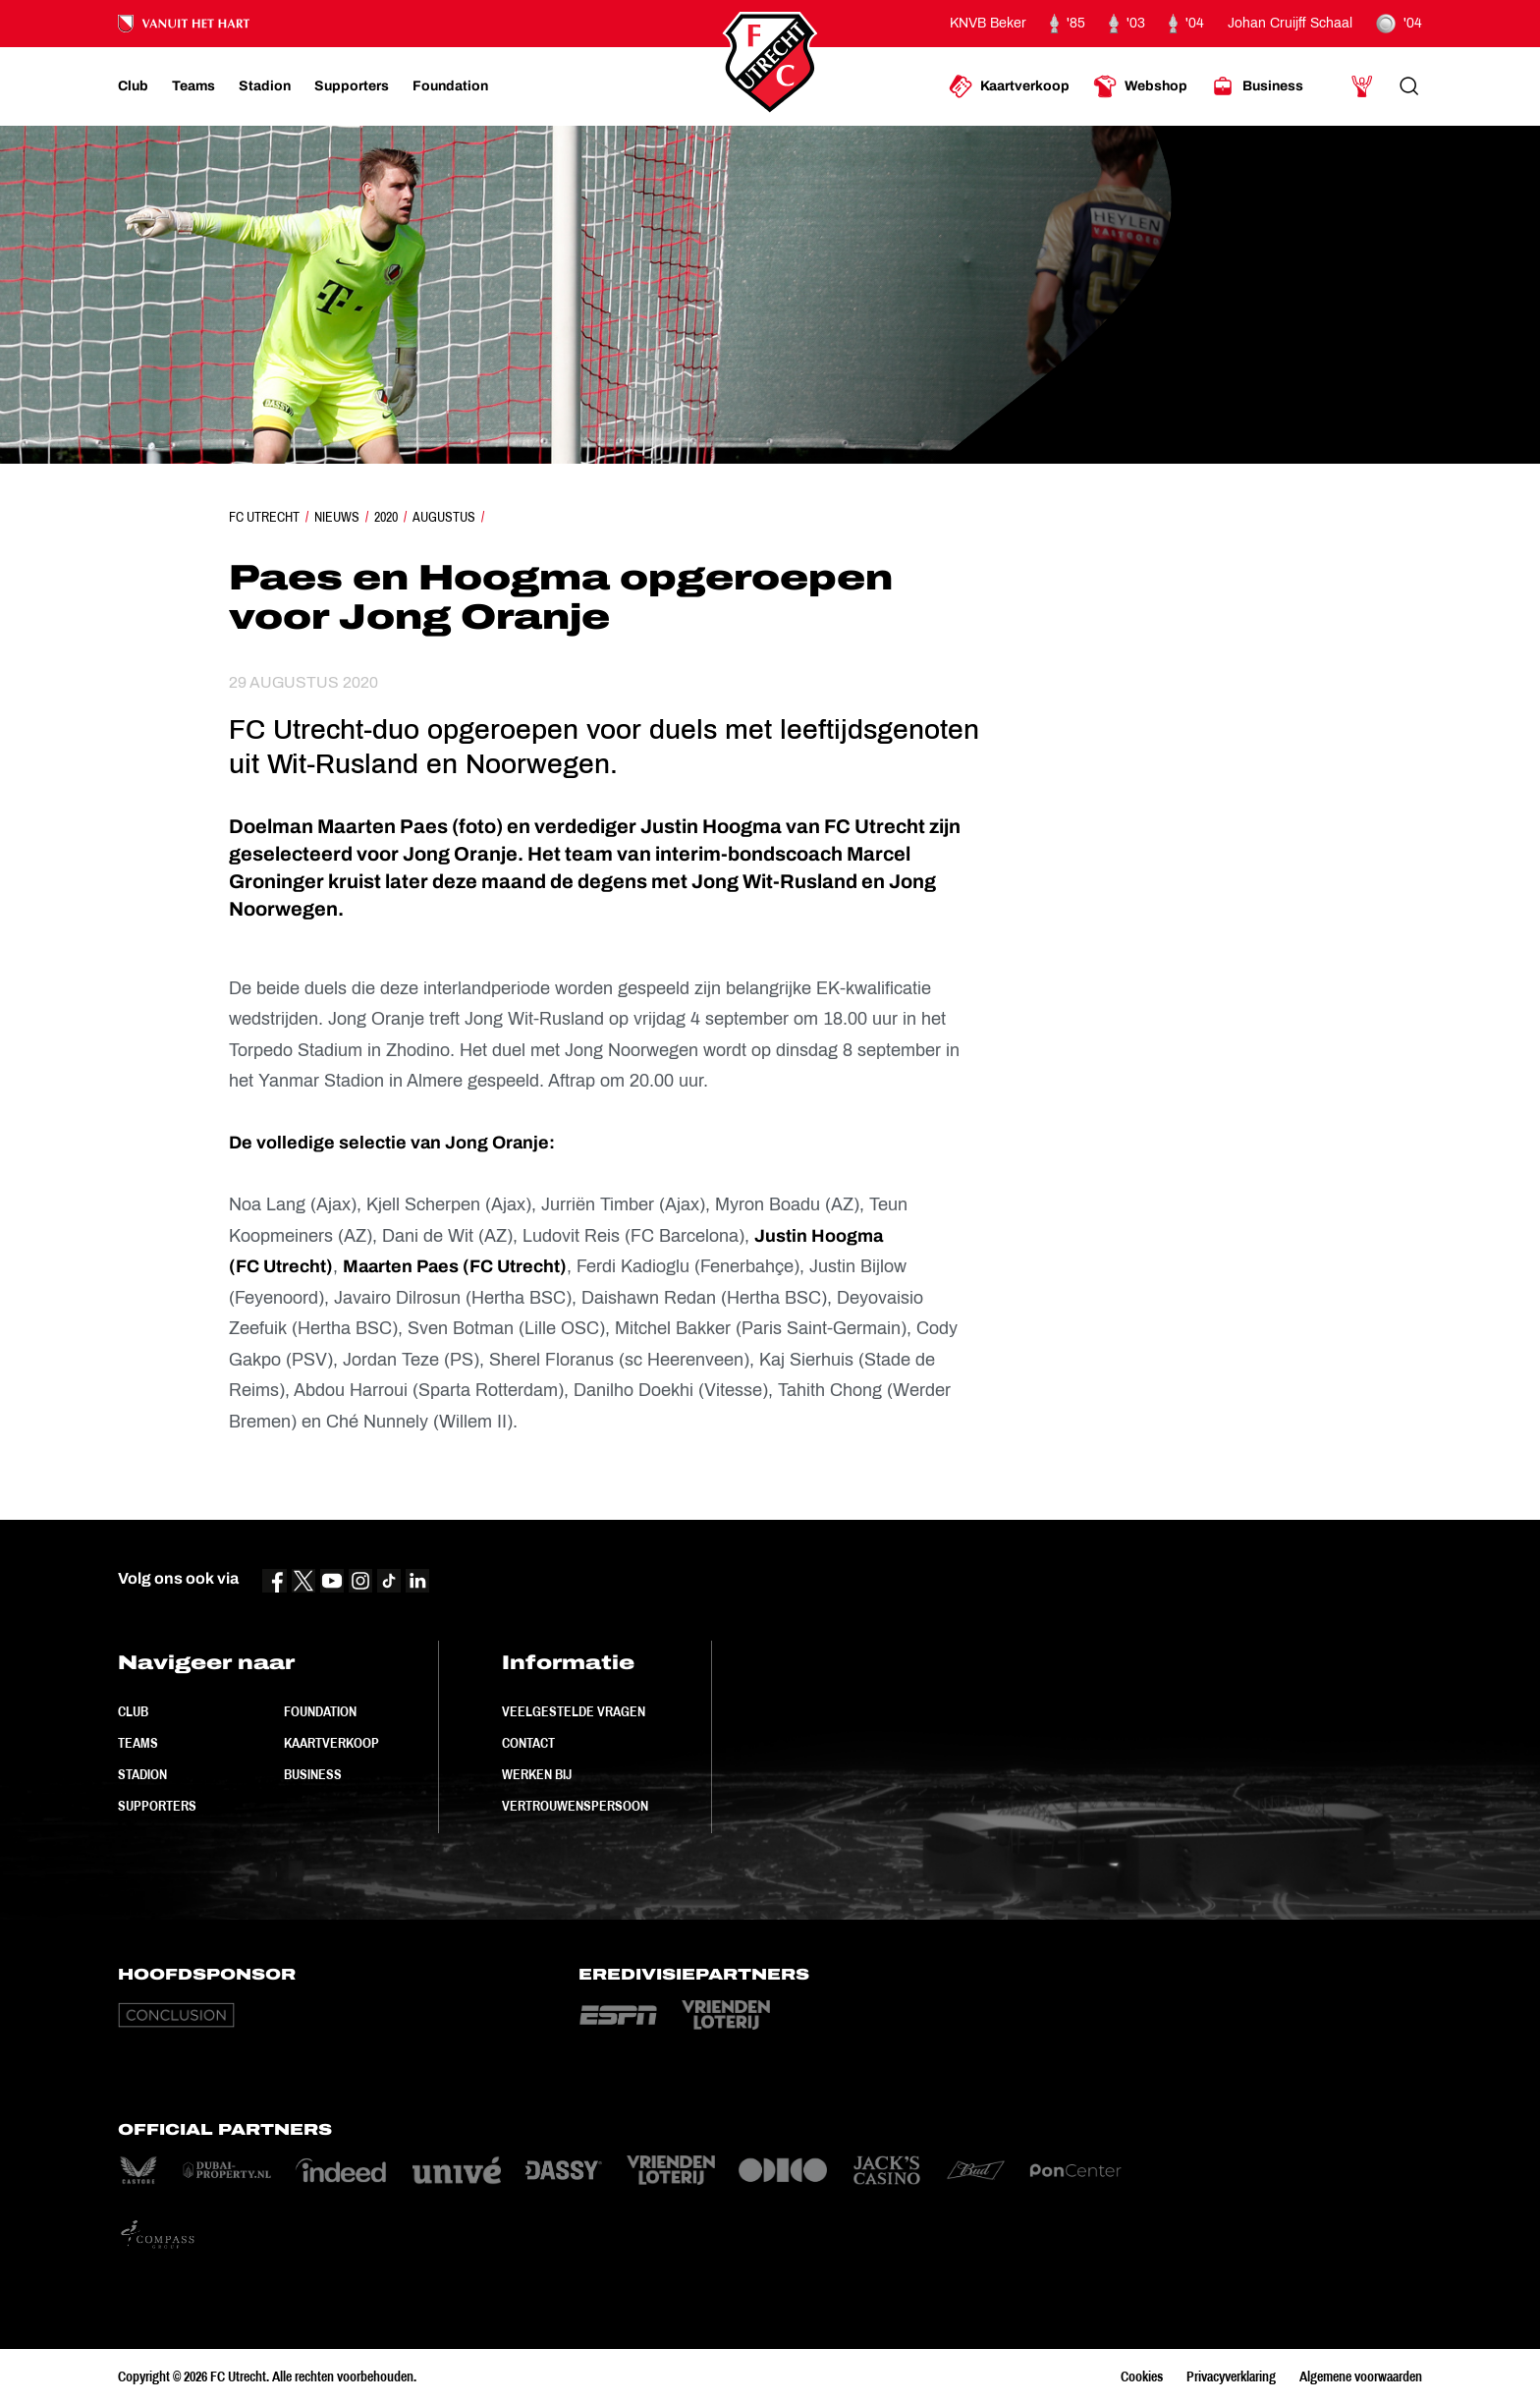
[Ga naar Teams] (193, 86)
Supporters (157, 1806)
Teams (138, 1743)
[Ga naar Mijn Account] (1362, 86)
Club (133, 1711)
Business (313, 1774)
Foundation (320, 1711)
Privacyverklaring (1231, 2376)
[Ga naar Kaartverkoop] (1009, 86)
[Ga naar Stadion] (265, 86)
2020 (386, 517)
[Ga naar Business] (1257, 86)
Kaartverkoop (331, 1743)
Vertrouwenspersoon (575, 1806)
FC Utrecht (264, 517)
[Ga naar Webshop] (1140, 86)
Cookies (1142, 2376)
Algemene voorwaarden (1360, 2376)
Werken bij (537, 1774)
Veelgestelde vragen (573, 1711)
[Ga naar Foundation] (450, 86)
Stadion (142, 1774)
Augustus (443, 517)
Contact (528, 1743)
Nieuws (336, 517)
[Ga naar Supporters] (351, 86)
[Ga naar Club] (133, 86)
